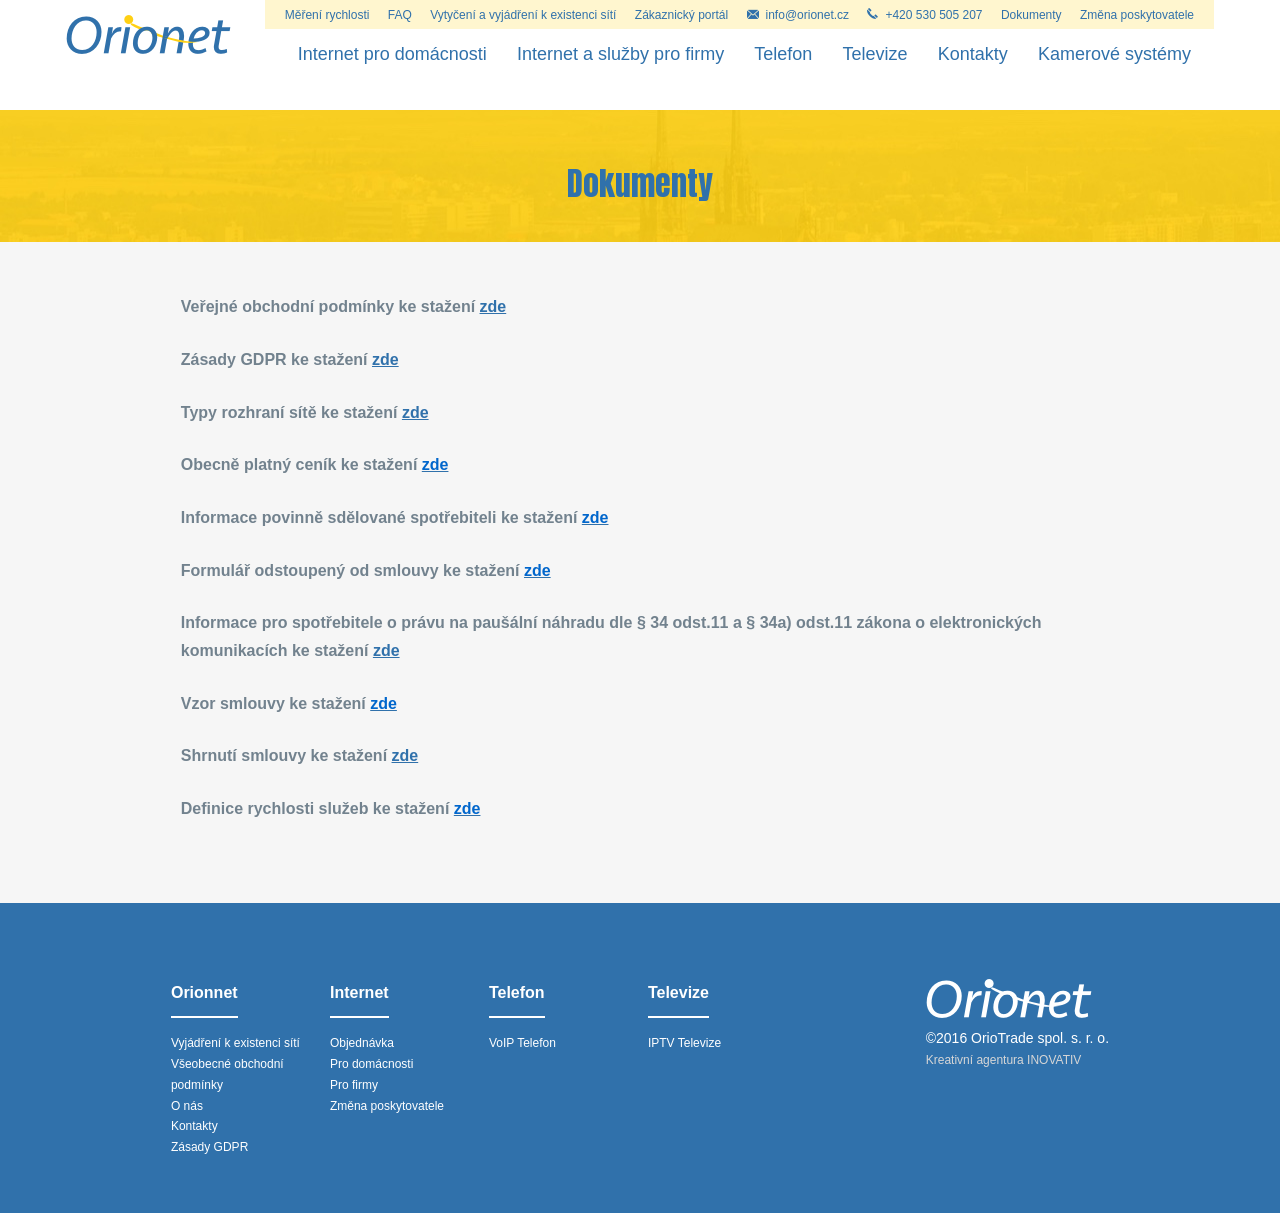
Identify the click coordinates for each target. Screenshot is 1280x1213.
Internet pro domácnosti (392, 54)
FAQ (400, 15)
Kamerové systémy (1114, 54)
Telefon (783, 54)
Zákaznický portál (681, 15)
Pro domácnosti (371, 1064)
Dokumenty (1031, 15)
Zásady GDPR (209, 1147)
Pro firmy (354, 1085)
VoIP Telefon (522, 1043)
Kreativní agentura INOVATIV (1004, 1060)
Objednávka (362, 1043)
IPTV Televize (684, 1043)
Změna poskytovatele (1137, 15)
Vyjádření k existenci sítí (235, 1043)
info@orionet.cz (798, 15)
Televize (875, 54)
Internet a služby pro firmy (620, 54)
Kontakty (973, 54)
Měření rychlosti (327, 15)
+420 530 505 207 (924, 15)
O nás (187, 1106)
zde (493, 306)
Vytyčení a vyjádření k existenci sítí (523, 15)
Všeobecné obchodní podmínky (227, 1074)
